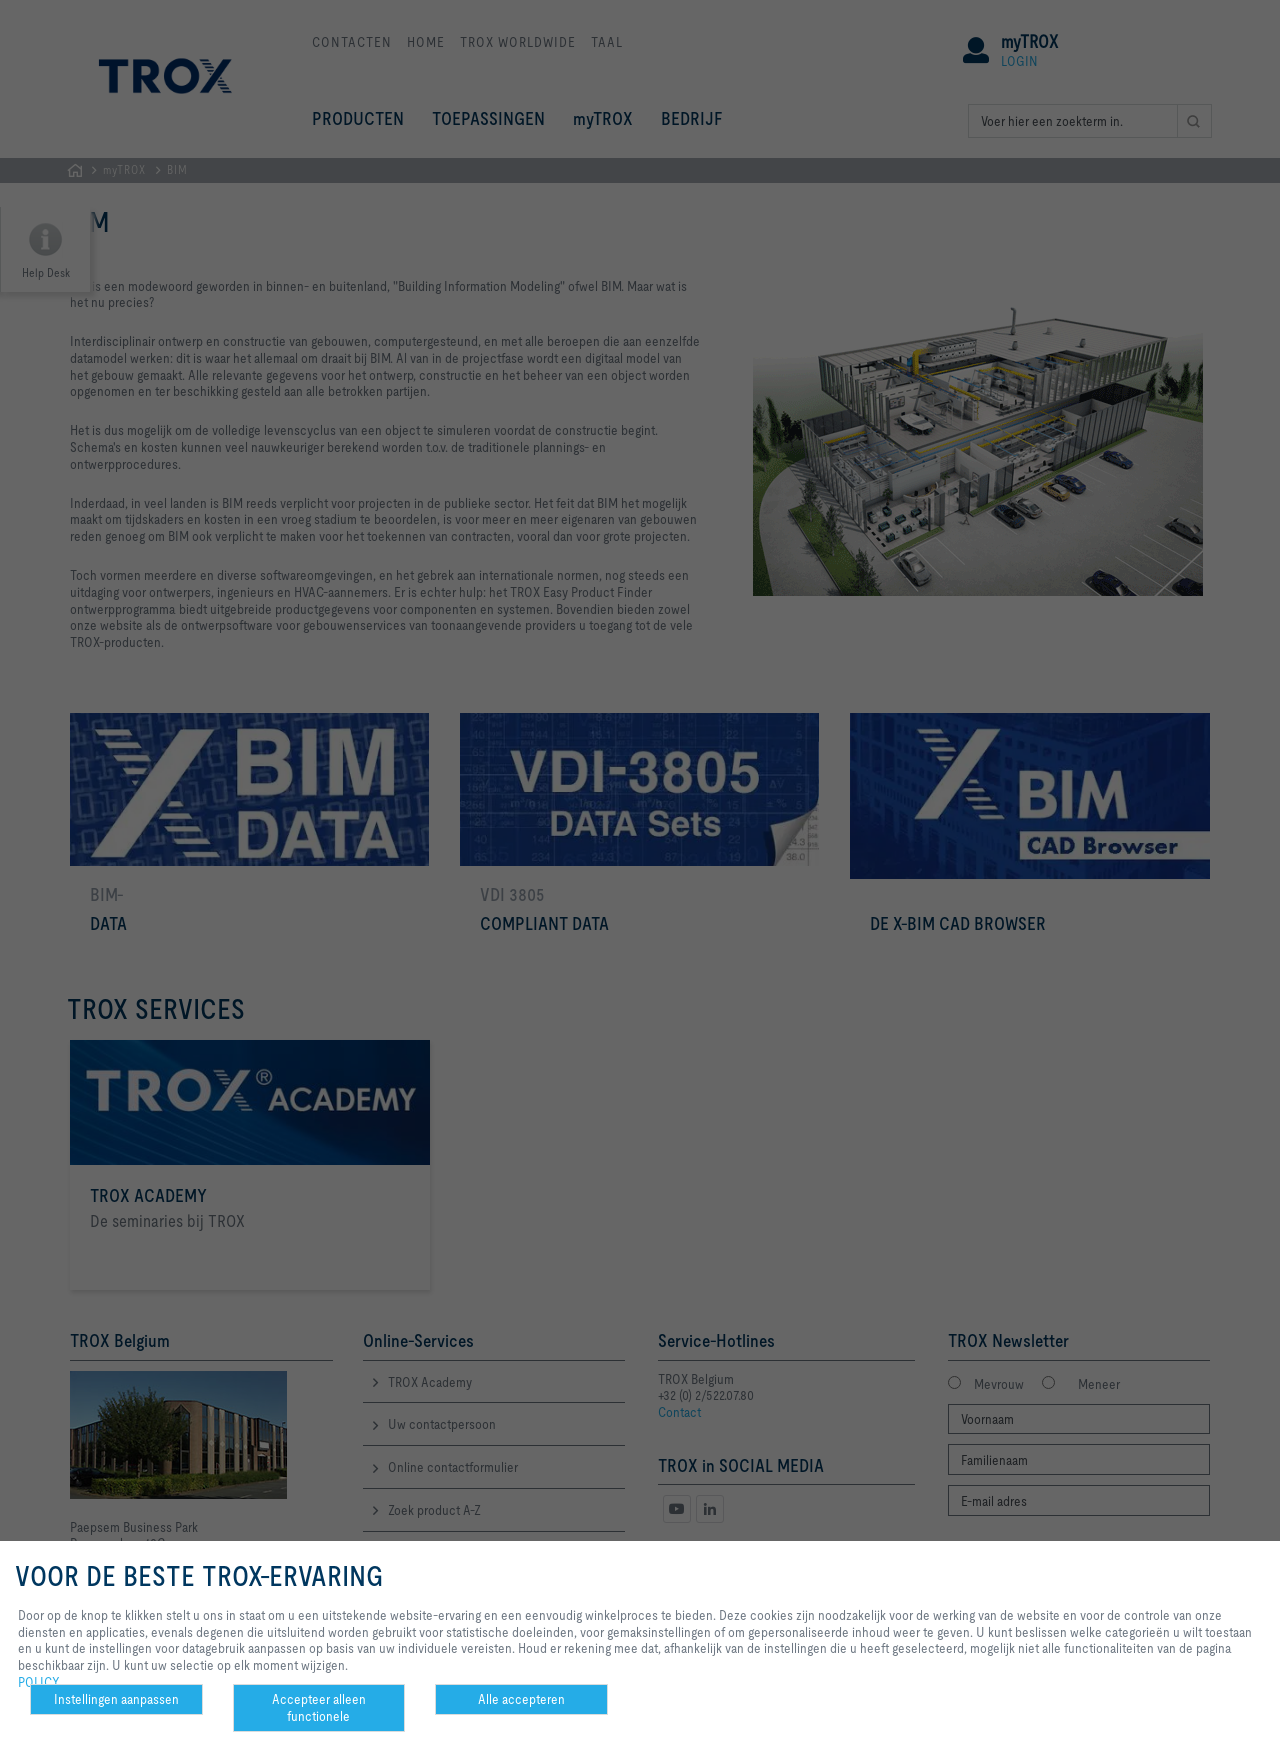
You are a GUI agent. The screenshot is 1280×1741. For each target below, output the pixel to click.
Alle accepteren (521, 1699)
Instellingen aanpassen (116, 1699)
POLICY (39, 1682)
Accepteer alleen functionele (319, 1707)
